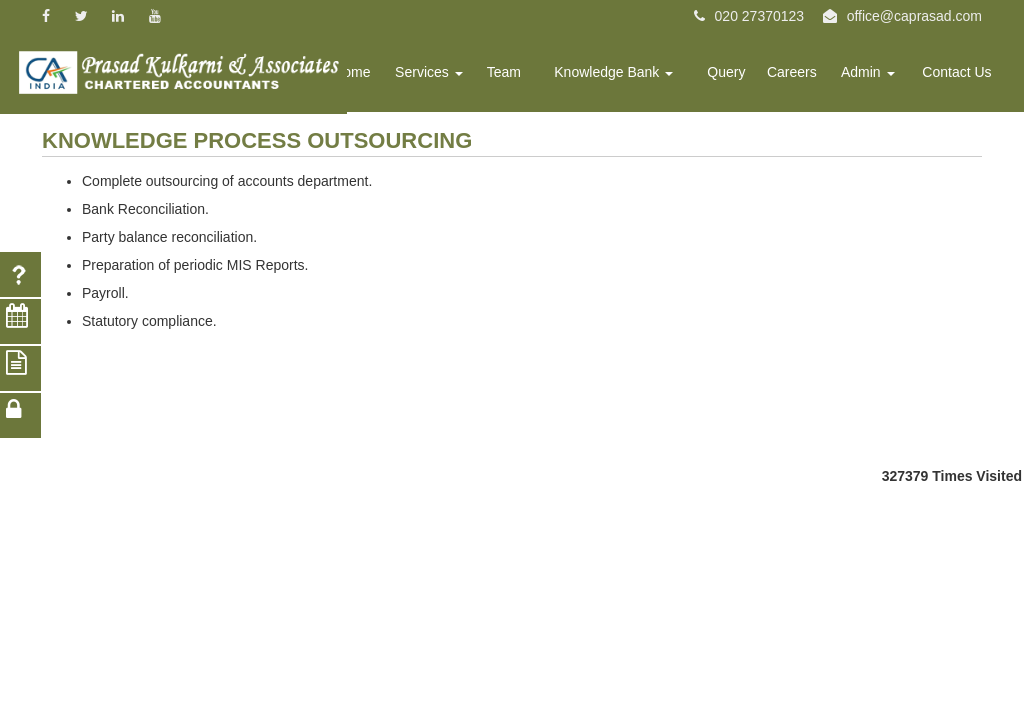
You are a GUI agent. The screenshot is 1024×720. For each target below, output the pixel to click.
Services (458, 76)
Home (384, 76)
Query (740, 76)
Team (529, 76)
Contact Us (959, 76)
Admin (875, 76)
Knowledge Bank (633, 76)
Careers (803, 76)
